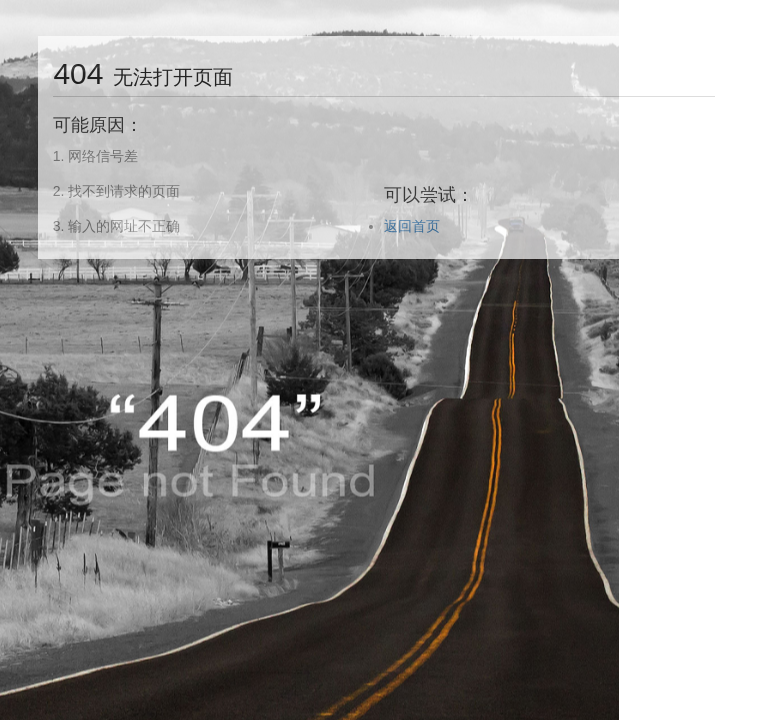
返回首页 (412, 226)
